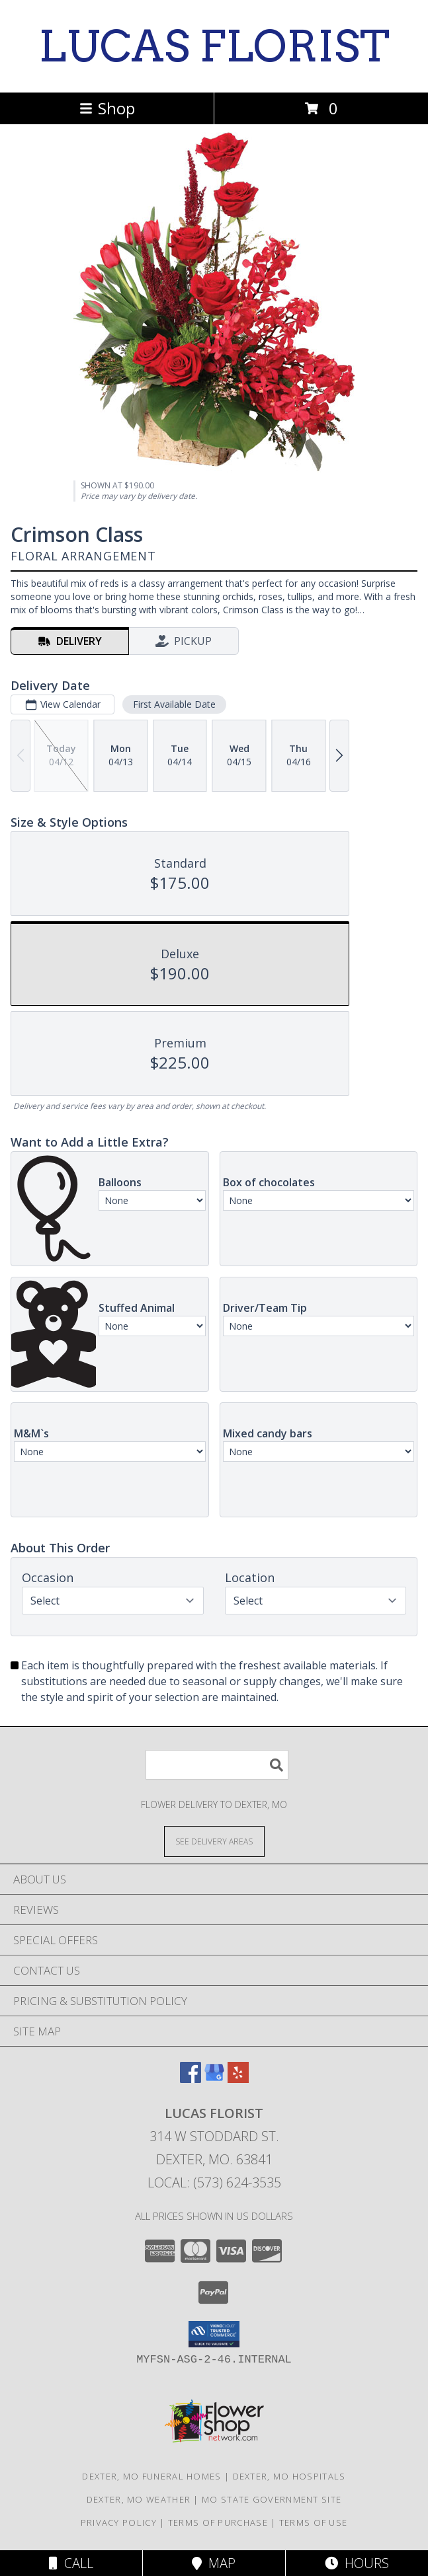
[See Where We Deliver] (214, 1841)
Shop (107, 108)
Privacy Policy (119, 2522)
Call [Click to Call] (71, 2563)
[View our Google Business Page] (214, 2078)
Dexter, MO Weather (139, 2499)
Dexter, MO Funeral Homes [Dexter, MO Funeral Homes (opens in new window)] (151, 2476)
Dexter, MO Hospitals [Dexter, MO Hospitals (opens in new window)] (289, 2476)
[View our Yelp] (238, 2078)
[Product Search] (217, 1765)
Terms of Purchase (218, 2522)
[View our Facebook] (190, 2078)
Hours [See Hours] (357, 2563)
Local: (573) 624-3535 (214, 2182)
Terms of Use (313, 2522)
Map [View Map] (213, 2563)
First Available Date (174, 704)
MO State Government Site (271, 2499)
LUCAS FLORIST (214, 46)
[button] (214, 2334)
